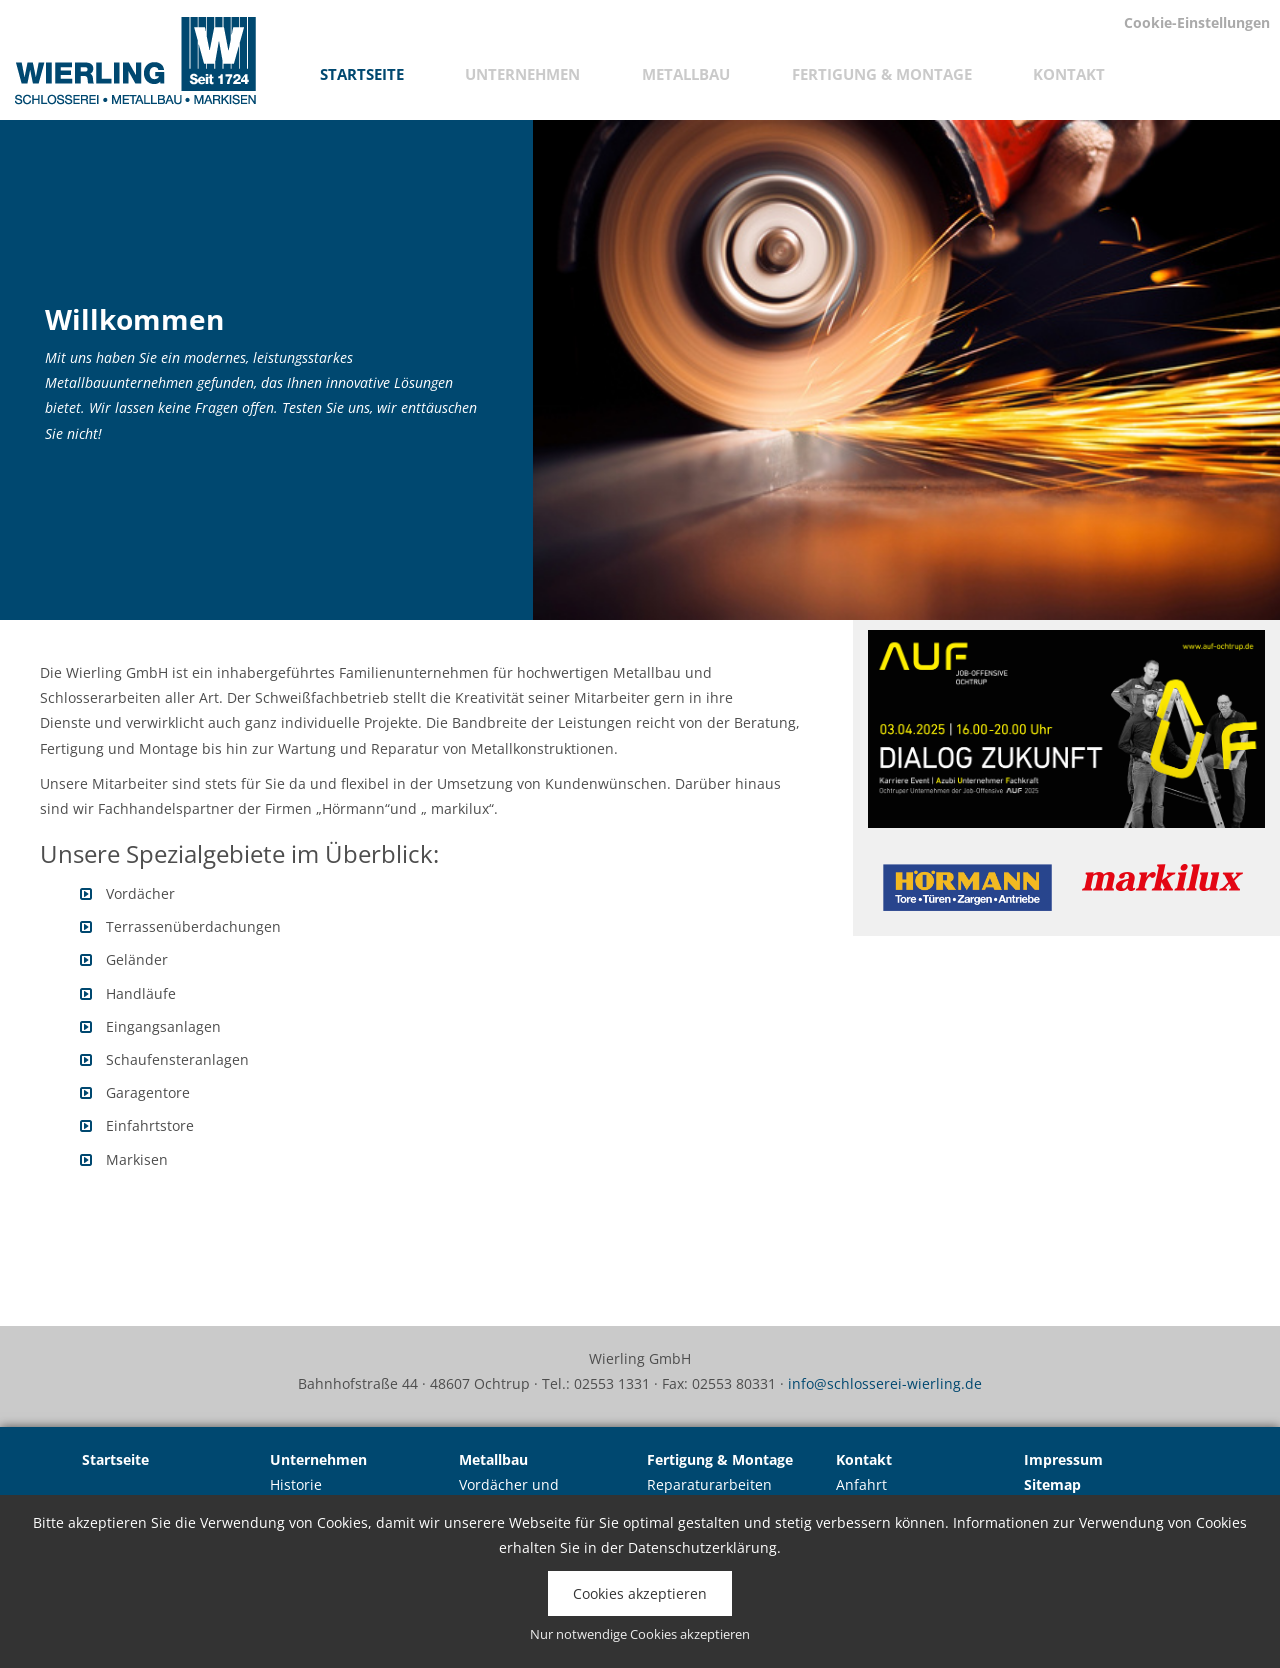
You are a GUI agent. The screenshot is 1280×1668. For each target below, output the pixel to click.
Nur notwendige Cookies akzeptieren (640, 1634)
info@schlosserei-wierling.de (885, 1383)
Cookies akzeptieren (640, 1593)
